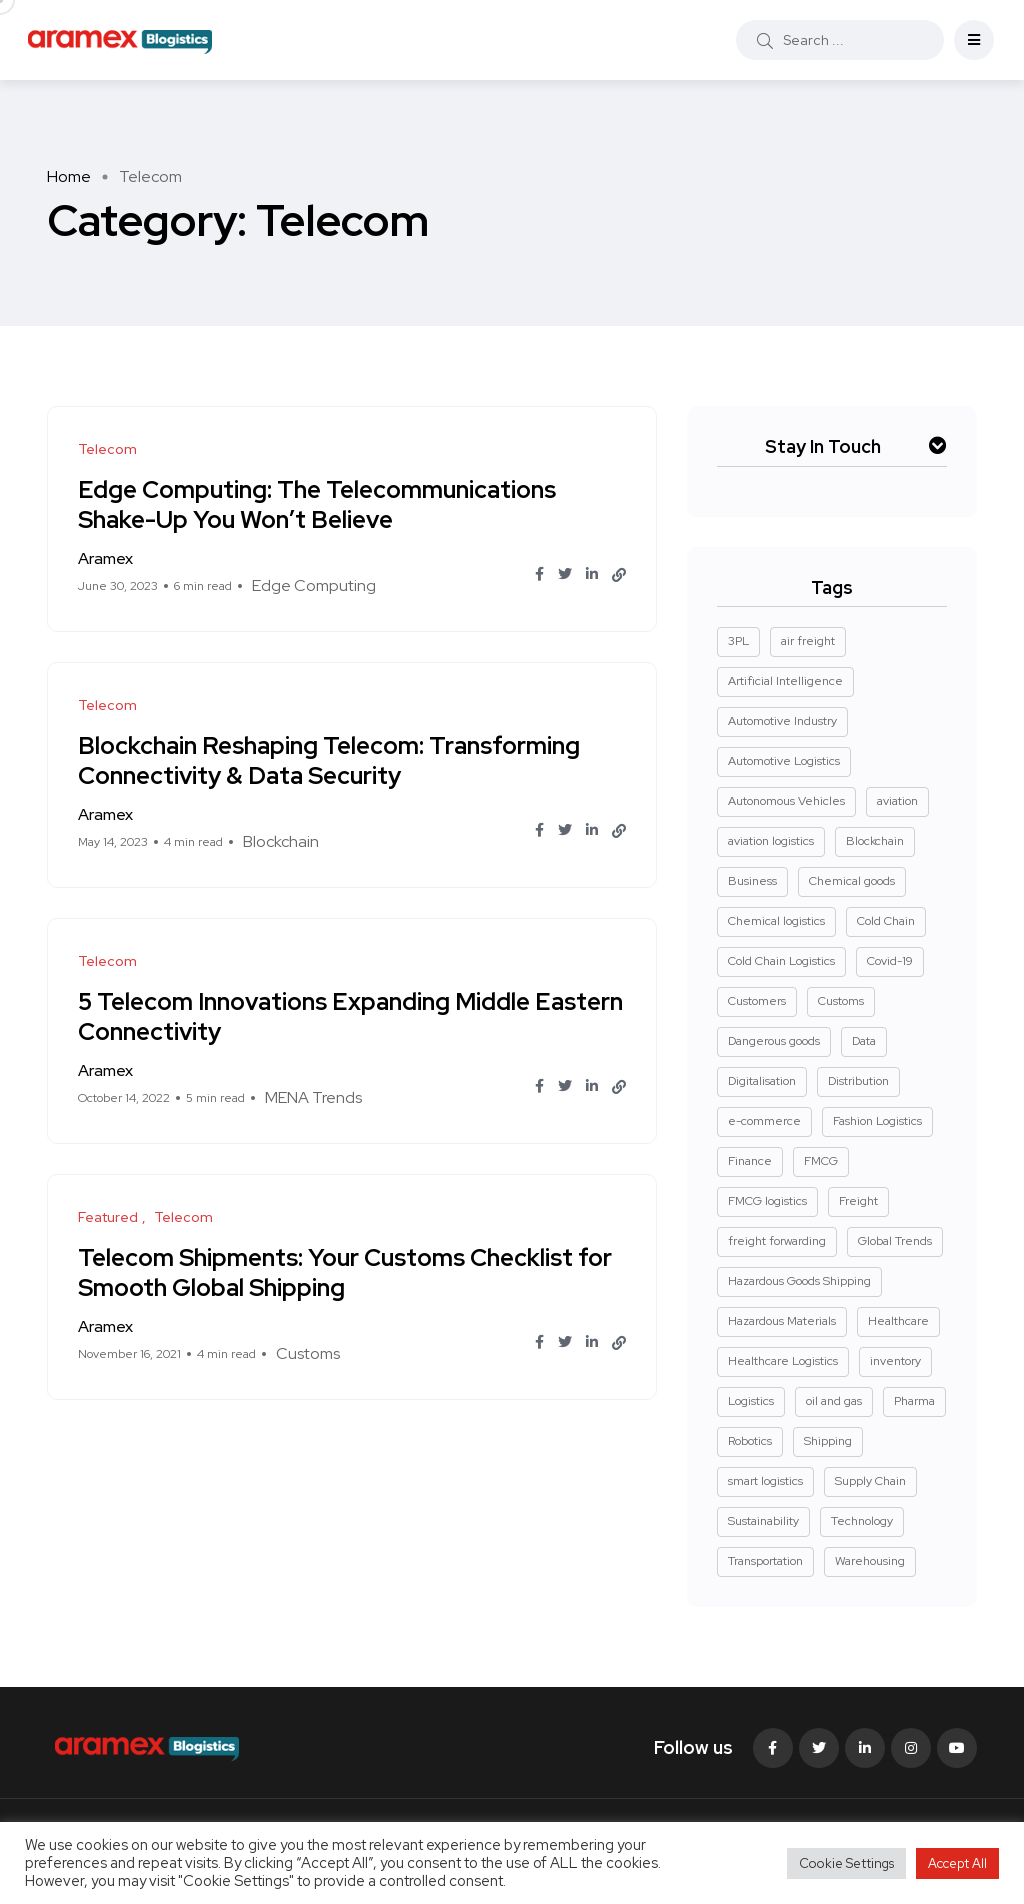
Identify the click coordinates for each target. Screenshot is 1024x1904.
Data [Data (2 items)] (864, 1041)
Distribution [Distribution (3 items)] (858, 1081)
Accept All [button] (957, 1863)
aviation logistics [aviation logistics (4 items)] (771, 841)
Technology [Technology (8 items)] (862, 1521)
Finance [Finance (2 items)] (750, 1161)
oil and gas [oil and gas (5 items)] (834, 1401)
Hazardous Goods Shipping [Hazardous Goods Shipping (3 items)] (799, 1281)
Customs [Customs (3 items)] (841, 1001)
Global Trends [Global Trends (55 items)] (895, 1241)
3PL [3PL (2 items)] (738, 641)
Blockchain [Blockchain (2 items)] (875, 841)
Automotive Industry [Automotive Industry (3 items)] (782, 721)
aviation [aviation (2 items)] (897, 801)
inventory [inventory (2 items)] (895, 1361)
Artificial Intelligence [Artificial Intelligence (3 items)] (785, 681)
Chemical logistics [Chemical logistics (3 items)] (776, 921)
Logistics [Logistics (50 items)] (751, 1401)
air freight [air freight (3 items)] (808, 641)
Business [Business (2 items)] (752, 881)
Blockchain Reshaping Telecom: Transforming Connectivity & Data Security (329, 759)
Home (69, 176)
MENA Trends (313, 1097)
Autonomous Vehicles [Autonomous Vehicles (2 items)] (786, 801)
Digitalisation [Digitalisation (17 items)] (762, 1081)
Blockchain (281, 841)
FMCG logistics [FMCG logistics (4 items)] (767, 1201)
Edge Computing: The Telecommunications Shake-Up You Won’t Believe (317, 503)
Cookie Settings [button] (846, 1863)
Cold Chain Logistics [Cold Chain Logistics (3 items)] (781, 961)
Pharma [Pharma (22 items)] (914, 1401)
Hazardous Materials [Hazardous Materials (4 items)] (782, 1321)
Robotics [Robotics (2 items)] (750, 1441)
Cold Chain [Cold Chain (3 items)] (886, 921)
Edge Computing (314, 585)
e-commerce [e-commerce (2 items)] (764, 1121)
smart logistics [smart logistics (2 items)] (765, 1481)
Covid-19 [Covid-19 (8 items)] (890, 961)
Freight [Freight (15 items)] (858, 1201)
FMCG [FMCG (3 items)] (821, 1161)
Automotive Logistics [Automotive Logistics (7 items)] (784, 761)
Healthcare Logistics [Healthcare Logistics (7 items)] (783, 1361)
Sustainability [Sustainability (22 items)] (763, 1521)
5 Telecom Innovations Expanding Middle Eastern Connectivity (350, 1015)
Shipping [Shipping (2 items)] (828, 1441)
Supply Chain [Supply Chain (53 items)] (870, 1481)
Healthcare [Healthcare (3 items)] (898, 1321)
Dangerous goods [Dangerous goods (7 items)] (774, 1041)
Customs (308, 1353)
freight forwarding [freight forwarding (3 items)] (777, 1241)
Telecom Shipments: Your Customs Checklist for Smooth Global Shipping (345, 1271)
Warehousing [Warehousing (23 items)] (870, 1561)
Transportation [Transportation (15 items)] (765, 1561)
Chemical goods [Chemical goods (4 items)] (852, 881)
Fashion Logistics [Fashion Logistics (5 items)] (877, 1121)
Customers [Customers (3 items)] (757, 1001)
